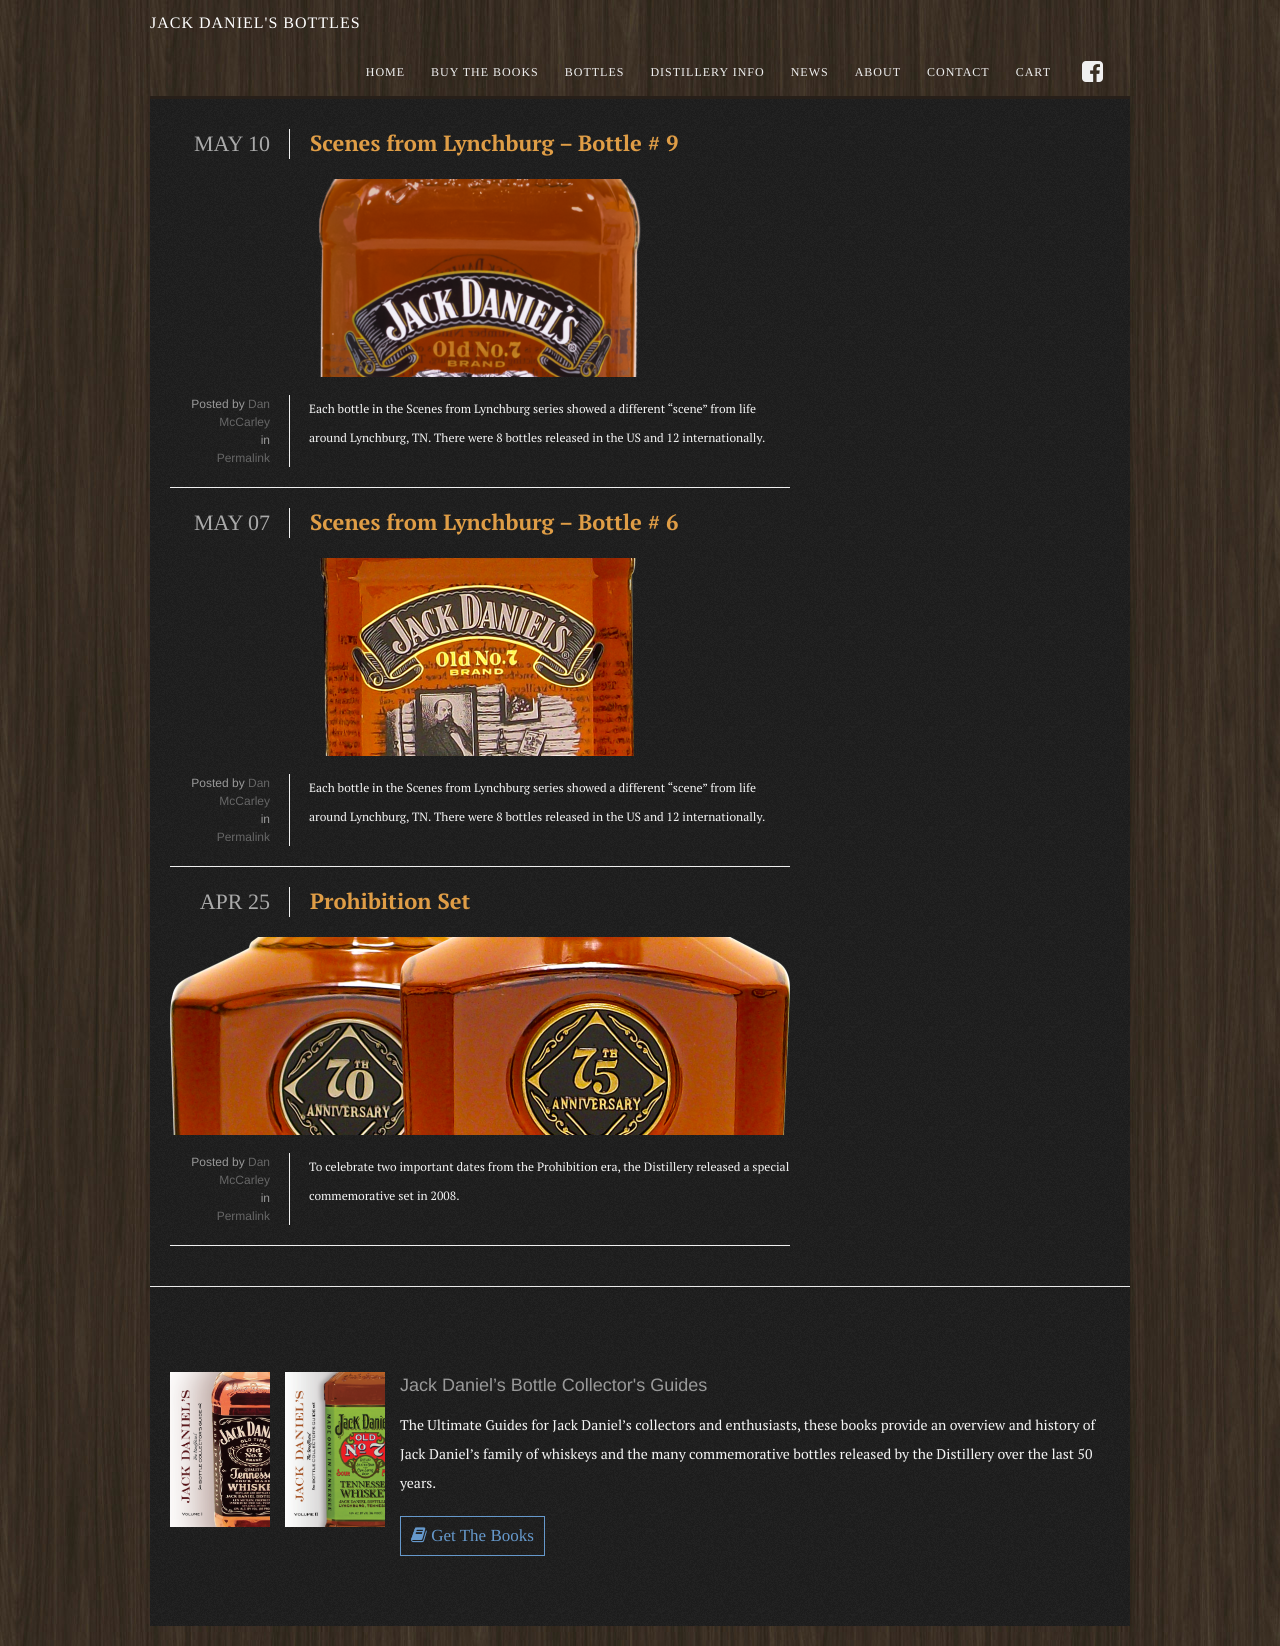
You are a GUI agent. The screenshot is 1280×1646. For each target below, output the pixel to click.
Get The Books (472, 1535)
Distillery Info (707, 72)
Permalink (243, 458)
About (878, 72)
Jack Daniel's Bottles (255, 23)
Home (385, 72)
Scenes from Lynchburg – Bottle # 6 (494, 522)
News (810, 72)
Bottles (595, 72)
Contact (958, 72)
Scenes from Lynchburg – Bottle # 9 (494, 143)
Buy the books (485, 72)
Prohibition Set (390, 901)
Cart (1033, 72)
